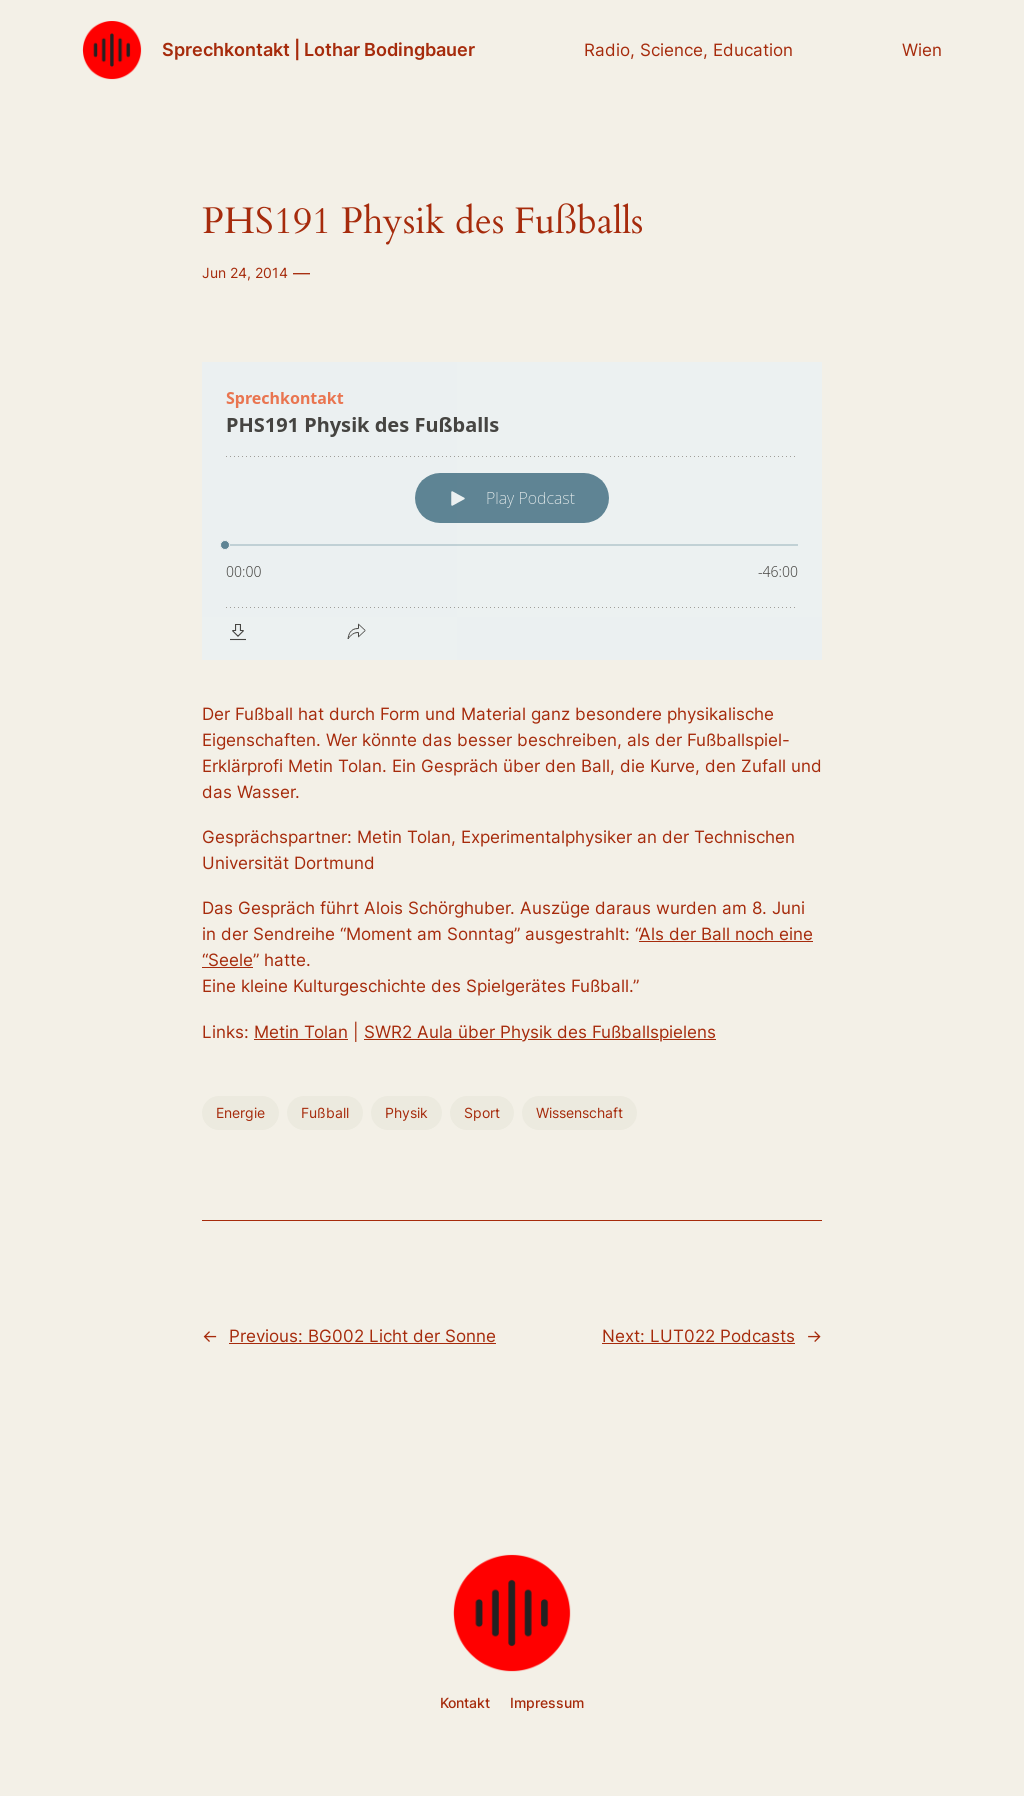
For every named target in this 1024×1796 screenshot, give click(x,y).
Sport (482, 1112)
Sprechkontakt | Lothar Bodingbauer (318, 49)
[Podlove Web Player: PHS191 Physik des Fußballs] (512, 511)
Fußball (325, 1112)
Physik (406, 1112)
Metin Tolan (301, 1032)
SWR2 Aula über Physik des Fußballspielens (540, 1032)
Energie (240, 1112)
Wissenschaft (579, 1112)
